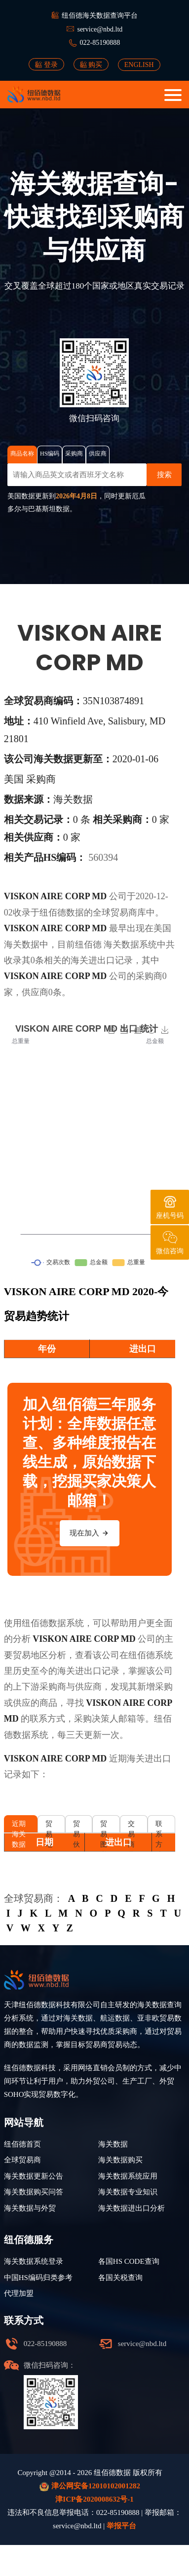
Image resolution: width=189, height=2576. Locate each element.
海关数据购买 (120, 2160)
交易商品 (131, 1826)
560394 (103, 857)
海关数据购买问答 (33, 2192)
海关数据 (121, 944)
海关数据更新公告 (33, 2176)
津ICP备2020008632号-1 (94, 2499)
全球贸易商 (22, 2160)
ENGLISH (139, 64)
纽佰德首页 (22, 2144)
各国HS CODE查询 (128, 2261)
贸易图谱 (103, 1826)
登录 (46, 64)
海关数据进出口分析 (131, 2208)
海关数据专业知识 (127, 2192)
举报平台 (121, 2526)
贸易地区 (48, 1826)
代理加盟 (19, 2293)
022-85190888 (100, 42)
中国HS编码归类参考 (38, 2278)
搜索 (164, 475)
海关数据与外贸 (30, 2208)
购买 (91, 64)
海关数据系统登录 (33, 2261)
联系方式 (158, 1826)
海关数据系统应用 (127, 2176)
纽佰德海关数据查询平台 (100, 15)
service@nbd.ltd (99, 29)
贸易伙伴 (76, 1826)
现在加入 (90, 1533)
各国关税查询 (120, 2278)
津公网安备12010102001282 (89, 2486)
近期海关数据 (19, 1826)
